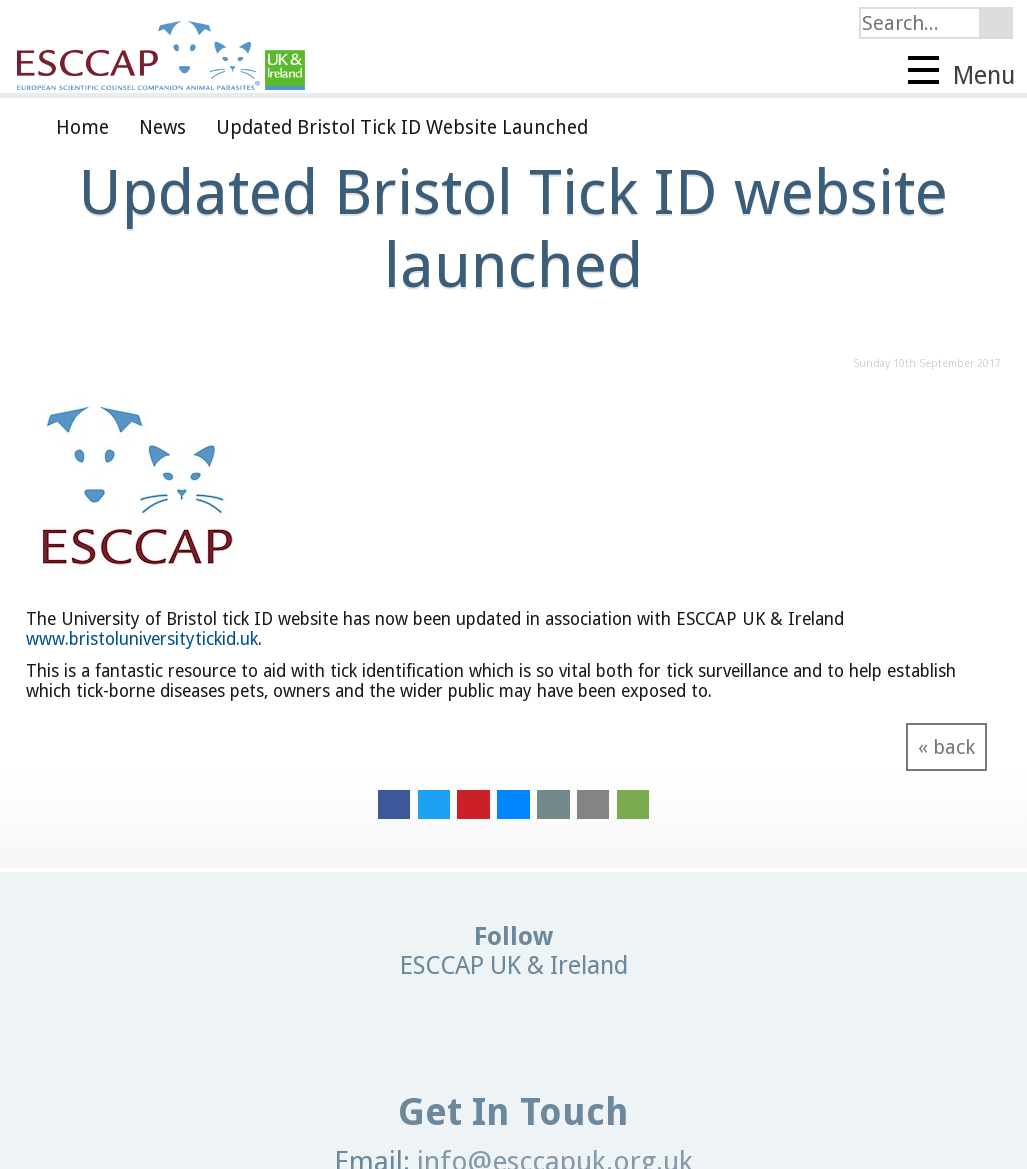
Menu (961, 73)
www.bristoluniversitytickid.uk (142, 639)
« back (946, 747)
